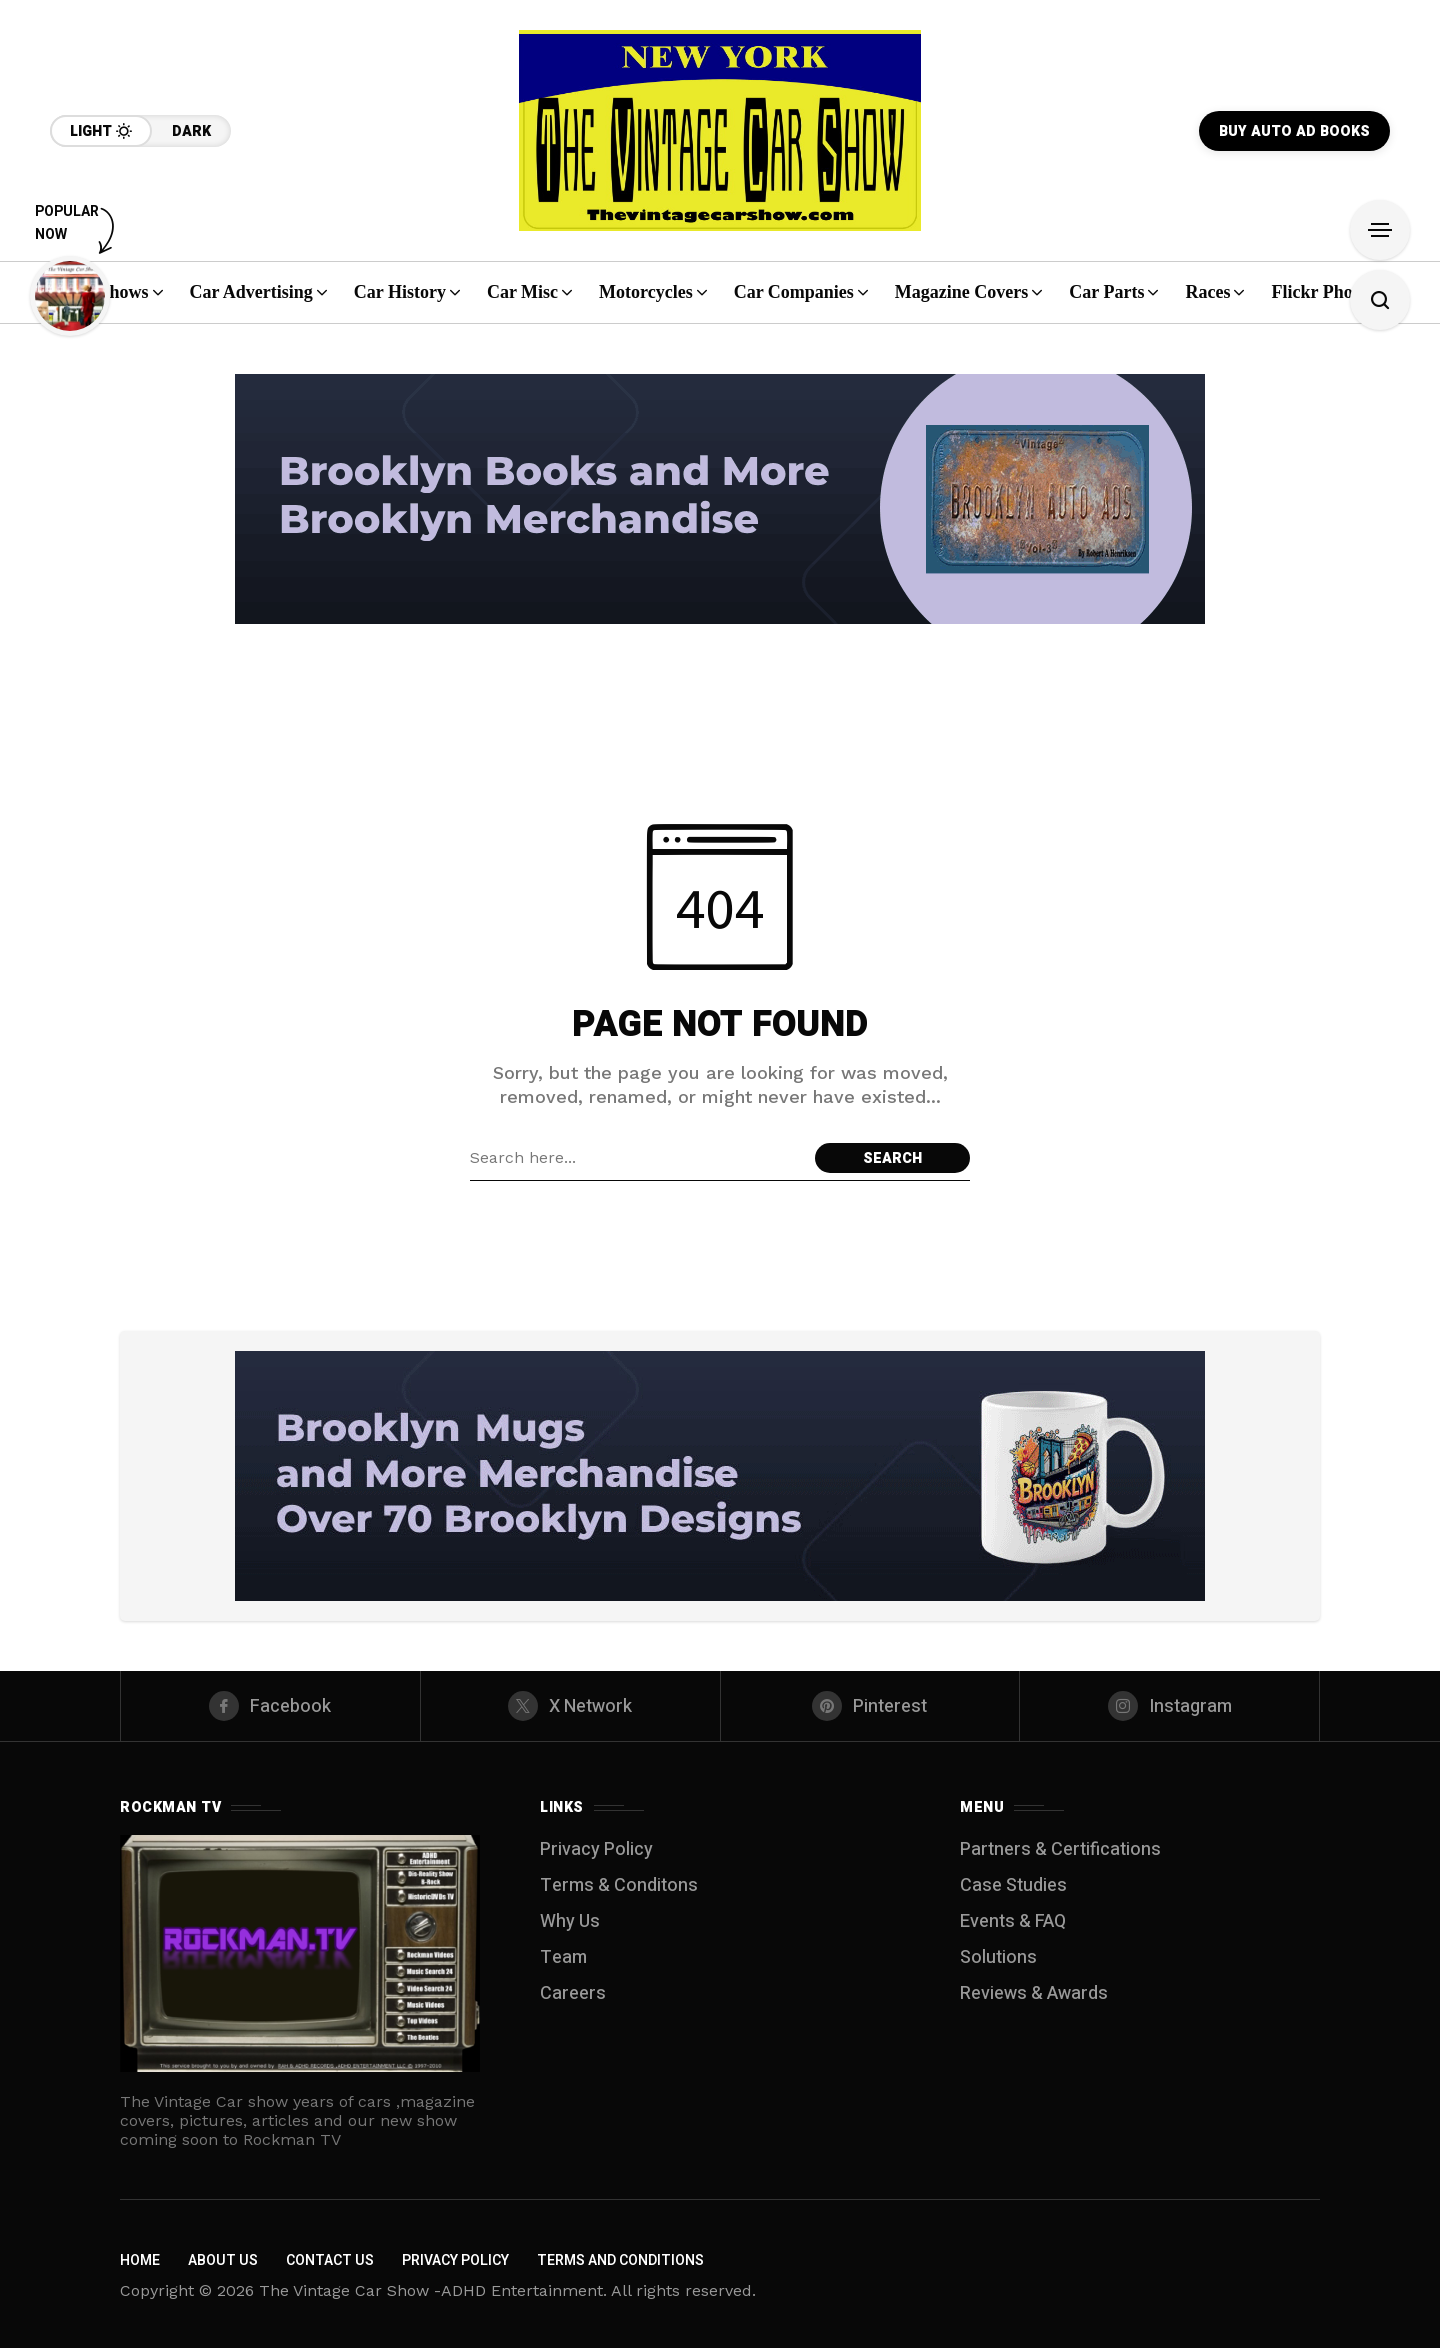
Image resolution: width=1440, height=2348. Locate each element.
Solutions (998, 1957)
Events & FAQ (1013, 1921)
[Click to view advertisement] (720, 499)
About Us (223, 2260)
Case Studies (1013, 1885)
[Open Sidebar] (1380, 230)
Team (563, 1957)
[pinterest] (870, 1706)
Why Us (570, 1921)
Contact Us (330, 2260)
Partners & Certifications (1060, 1849)
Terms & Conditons (619, 1885)
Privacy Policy (596, 1849)
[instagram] (1169, 1706)
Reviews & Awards (1034, 1993)
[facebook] (270, 1706)
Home (140, 2260)
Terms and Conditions (620, 2260)
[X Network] (570, 1706)
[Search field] (637, 1158)
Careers (573, 1993)
